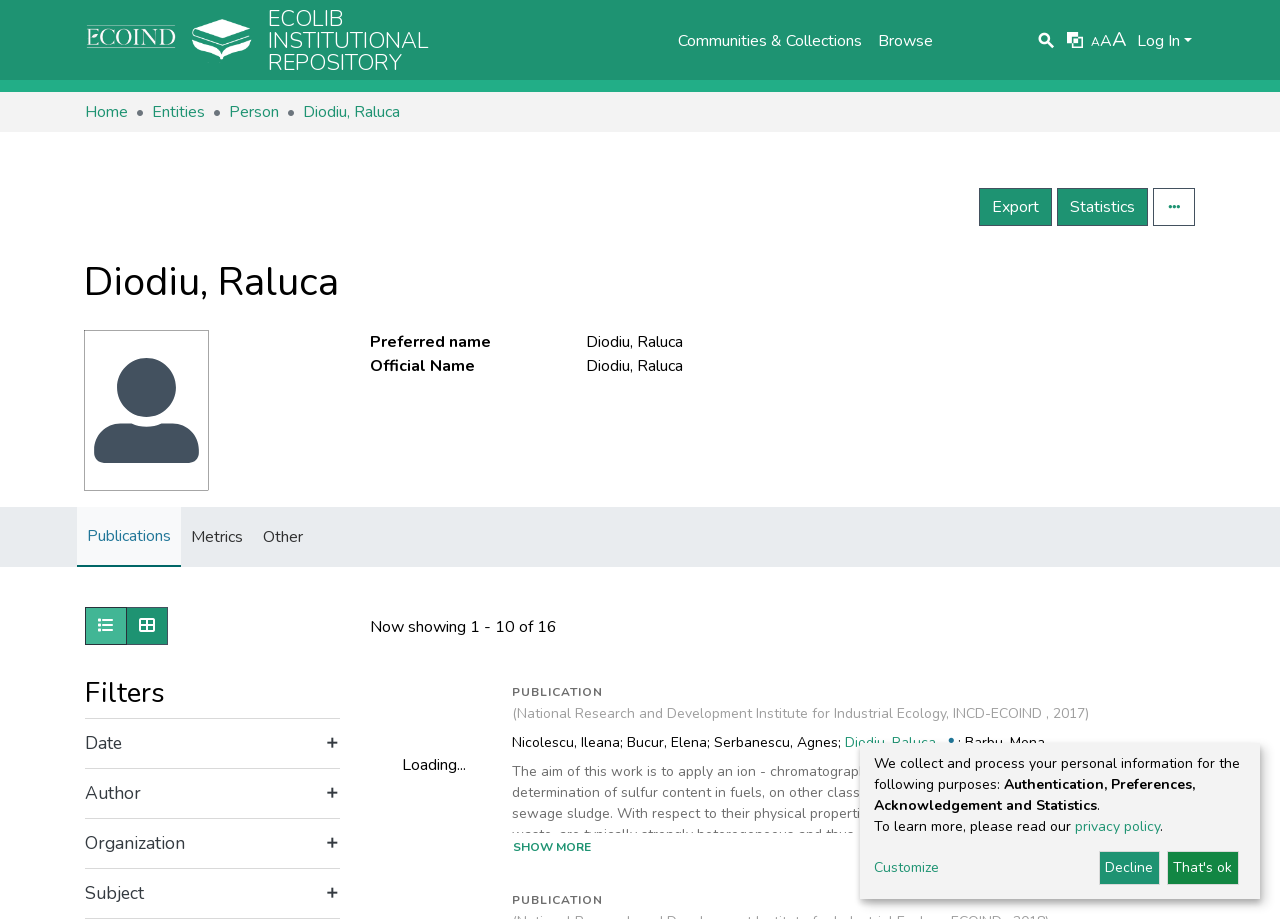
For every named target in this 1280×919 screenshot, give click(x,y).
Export (1015, 207)
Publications (129, 536)
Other (283, 537)
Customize (906, 867)
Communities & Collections (770, 41)
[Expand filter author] (212, 794)
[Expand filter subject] (212, 894)
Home (106, 112)
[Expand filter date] (212, 744)
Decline (1129, 867)
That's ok (1202, 867)
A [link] (1095, 42)
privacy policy (1117, 826)
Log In (1158, 41)
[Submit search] (1046, 41)
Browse (905, 41)
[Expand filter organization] (212, 844)
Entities (178, 112)
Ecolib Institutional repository (348, 41)
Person (254, 112)
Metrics (217, 537)
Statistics (1102, 207)
